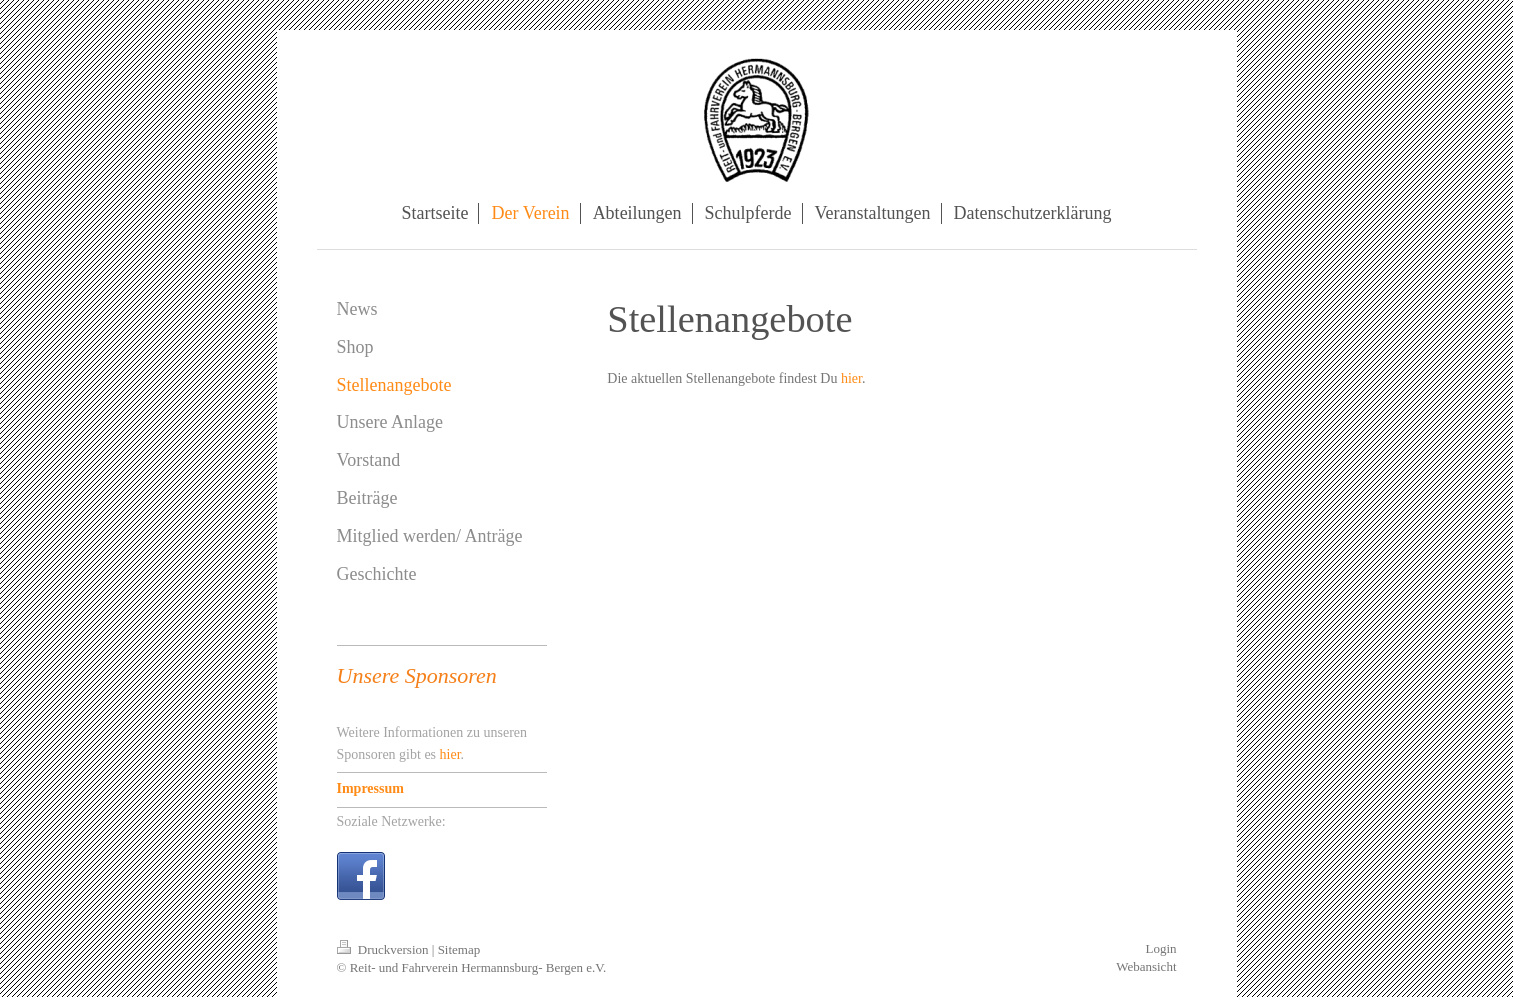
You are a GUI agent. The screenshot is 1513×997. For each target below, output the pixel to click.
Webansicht (1146, 966)
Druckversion (384, 949)
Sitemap (459, 949)
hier (851, 378)
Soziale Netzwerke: (391, 821)
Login (1160, 948)
